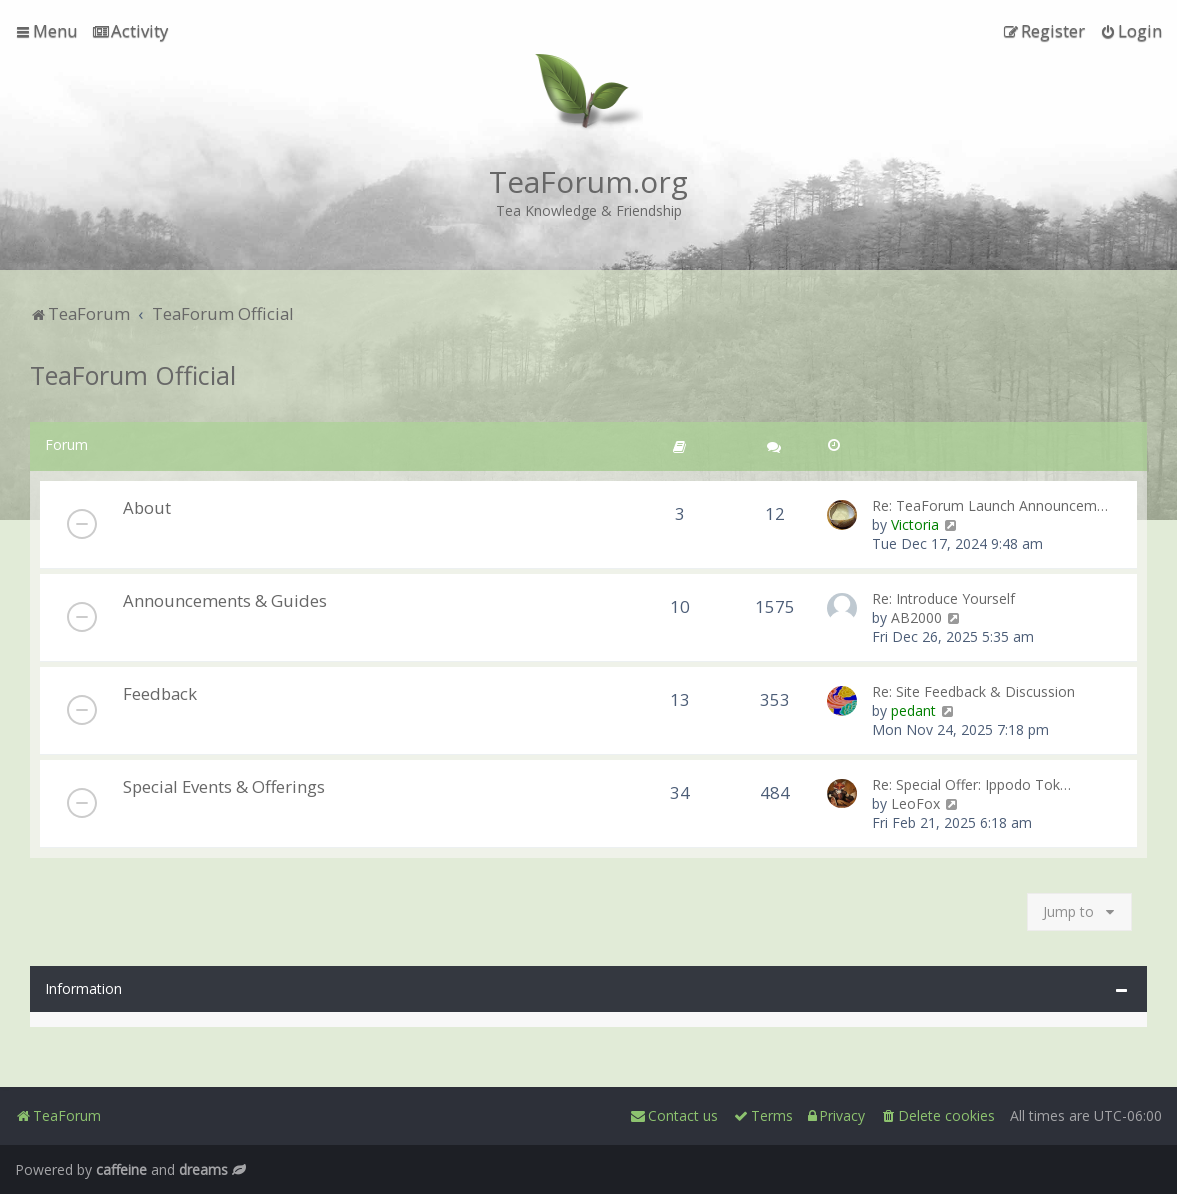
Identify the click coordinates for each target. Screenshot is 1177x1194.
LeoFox (915, 803)
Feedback (160, 693)
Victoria (915, 524)
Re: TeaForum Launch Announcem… (990, 505)
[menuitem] (130, 31)
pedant (913, 710)
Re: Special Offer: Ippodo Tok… (971, 784)
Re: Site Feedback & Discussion (973, 691)
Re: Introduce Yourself (943, 598)
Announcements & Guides (225, 600)
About (147, 507)
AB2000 (916, 617)
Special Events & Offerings (224, 786)
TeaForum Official (133, 375)
